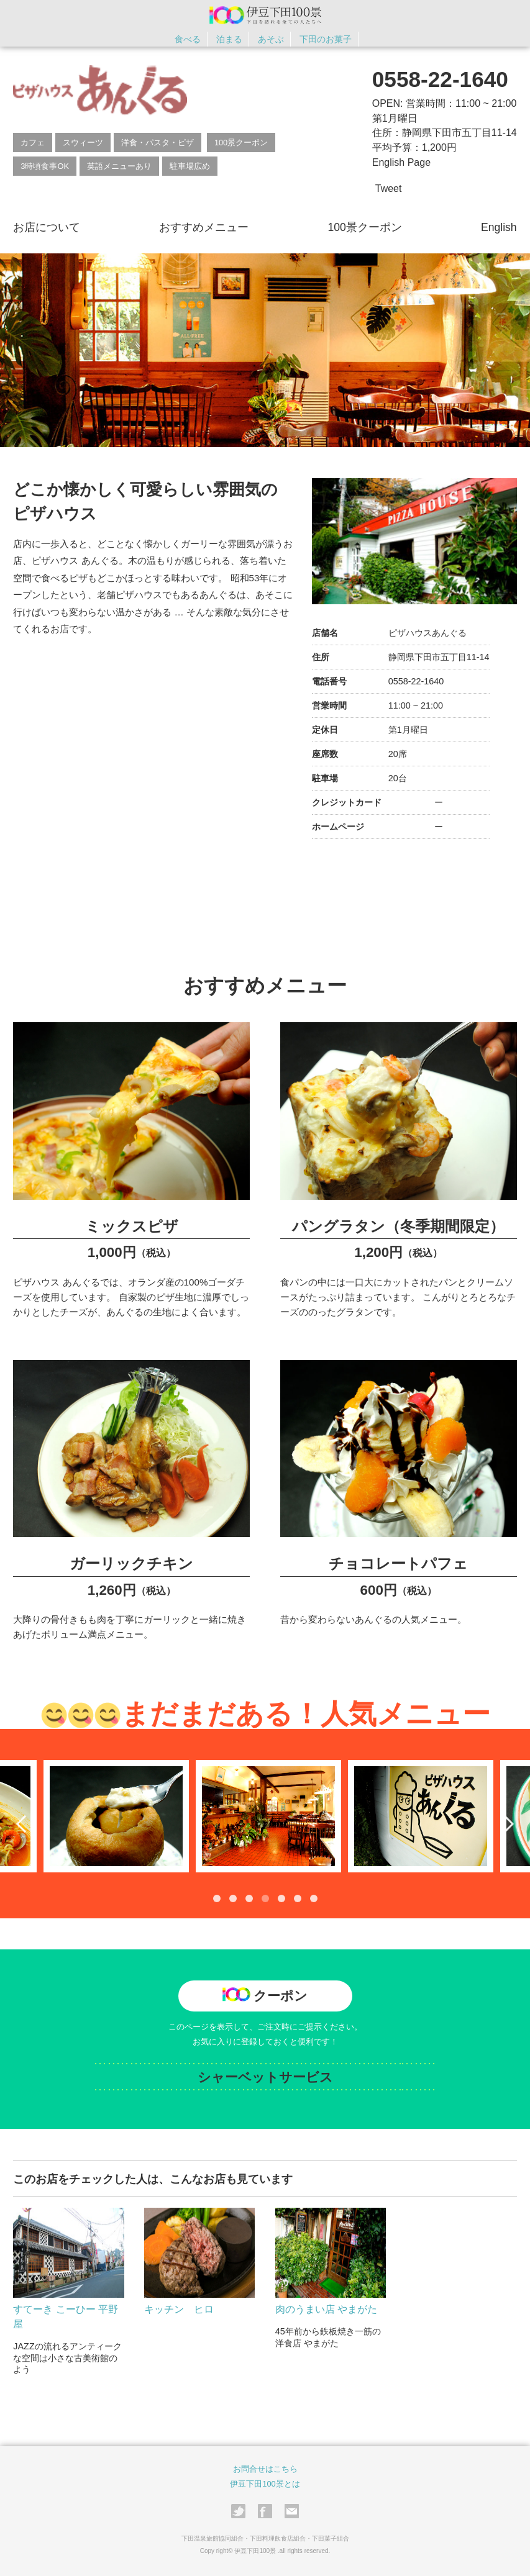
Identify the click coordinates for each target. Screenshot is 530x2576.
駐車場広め (190, 166)
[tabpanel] (266, 1816)
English (499, 227)
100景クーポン (241, 142)
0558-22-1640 (440, 79)
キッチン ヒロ (179, 2309)
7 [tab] (314, 1898)
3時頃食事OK (45, 166)
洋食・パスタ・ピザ (157, 142)
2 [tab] (233, 1898)
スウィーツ (83, 142)
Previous (25, 1823)
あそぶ (271, 39)
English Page (401, 162)
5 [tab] (281, 1898)
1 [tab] (217, 1898)
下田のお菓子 (325, 39)
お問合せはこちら (265, 2469)
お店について (46, 227)
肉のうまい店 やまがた (326, 2309)
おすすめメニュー (204, 227)
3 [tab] (249, 1898)
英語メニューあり (119, 166)
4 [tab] (265, 1898)
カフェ (33, 142)
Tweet (388, 188)
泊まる (229, 39)
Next (505, 1823)
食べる (188, 39)
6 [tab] (297, 1898)
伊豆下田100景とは (264, 2483)
